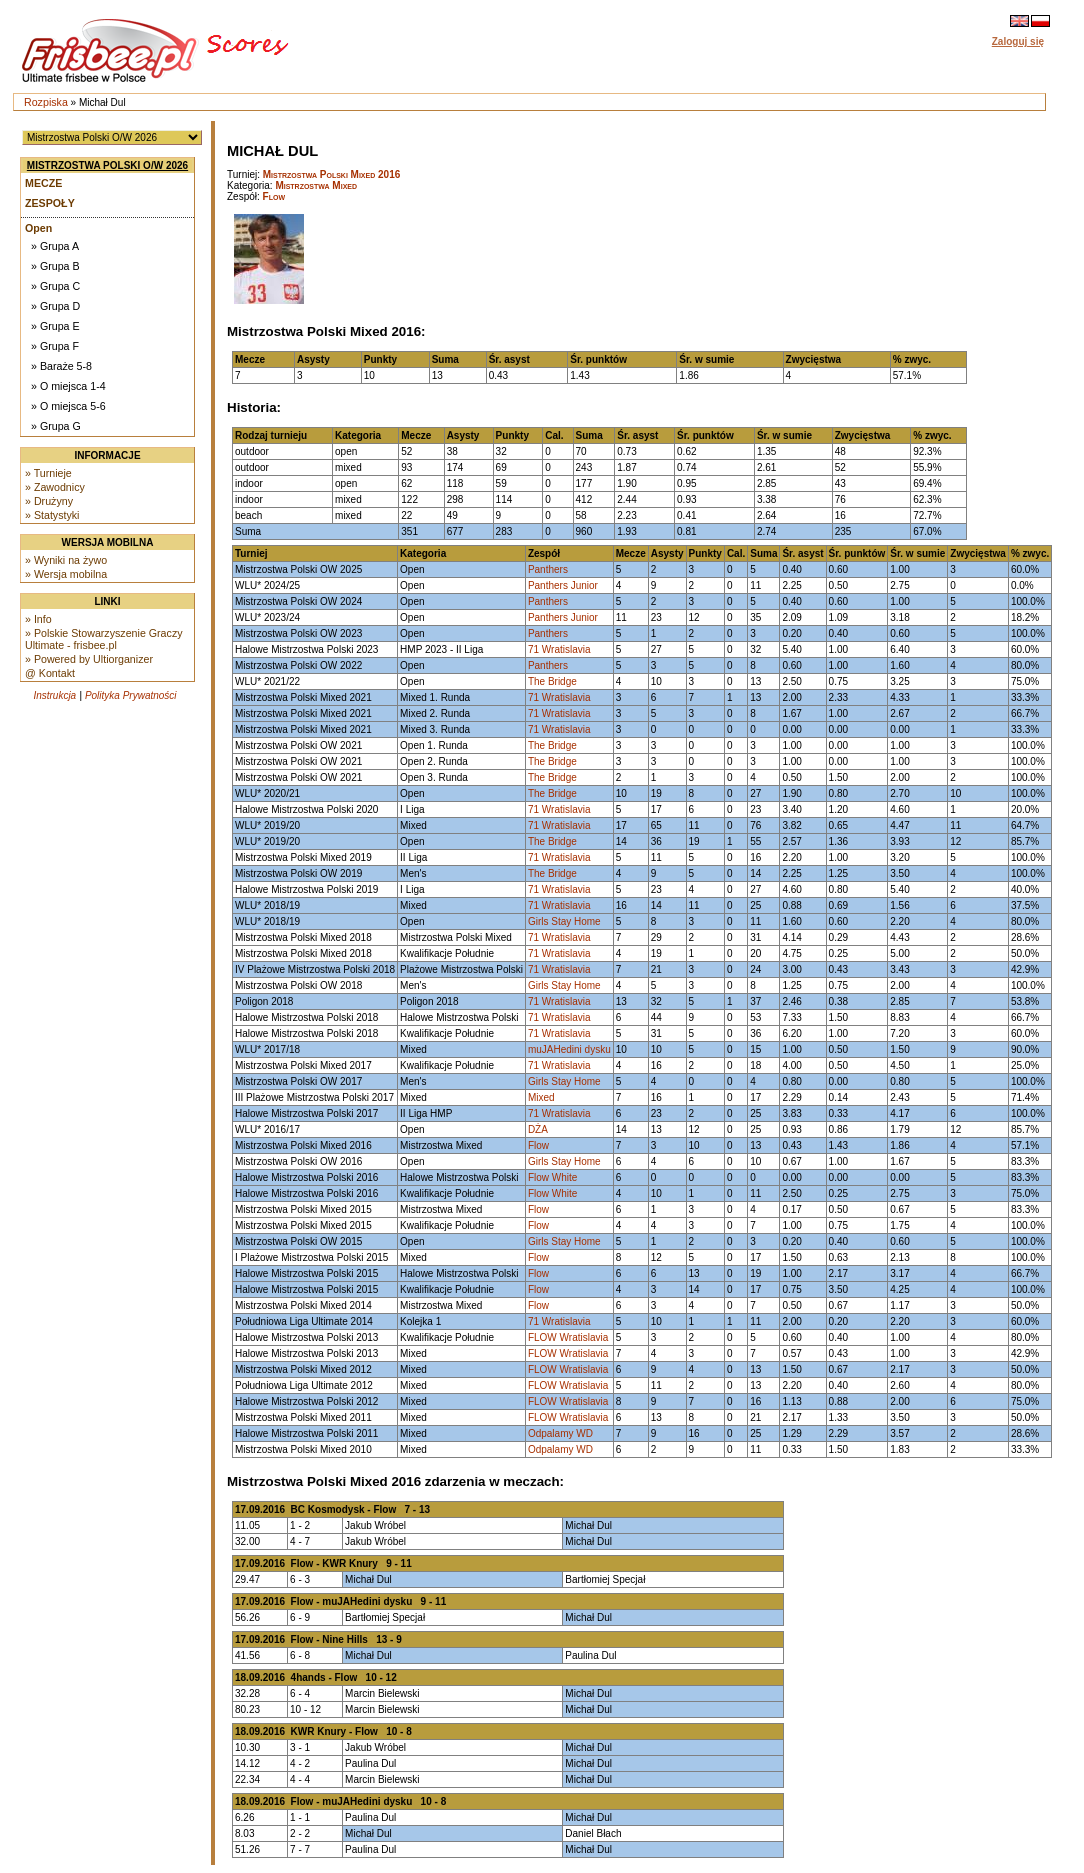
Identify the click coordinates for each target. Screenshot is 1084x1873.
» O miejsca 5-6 (68, 406)
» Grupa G (56, 426)
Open (38, 228)
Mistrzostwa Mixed (316, 185)
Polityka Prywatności (131, 695)
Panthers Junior (563, 585)
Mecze (43, 183)
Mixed (541, 1097)
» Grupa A (55, 246)
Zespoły (50, 203)
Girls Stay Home (564, 921)
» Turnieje (48, 473)
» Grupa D (55, 306)
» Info (38, 619)
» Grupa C (55, 286)
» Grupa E (55, 326)
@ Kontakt (50, 673)
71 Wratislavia (559, 649)
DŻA (538, 1129)
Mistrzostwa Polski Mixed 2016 (332, 174)
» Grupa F (55, 346)
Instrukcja (54, 695)
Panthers (548, 569)
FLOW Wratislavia (568, 1337)
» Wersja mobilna (66, 574)
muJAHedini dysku (569, 1049)
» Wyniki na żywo (66, 560)
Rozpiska (46, 102)
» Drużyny (49, 501)
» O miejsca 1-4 (68, 386)
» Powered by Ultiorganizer (89, 659)
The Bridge (552, 681)
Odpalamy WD (560, 1433)
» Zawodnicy (55, 487)
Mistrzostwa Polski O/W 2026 (107, 165)
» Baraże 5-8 (61, 366)
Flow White (552, 1177)
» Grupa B (55, 266)
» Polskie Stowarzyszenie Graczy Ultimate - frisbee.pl (104, 639)
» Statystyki (52, 515)
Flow (274, 196)
